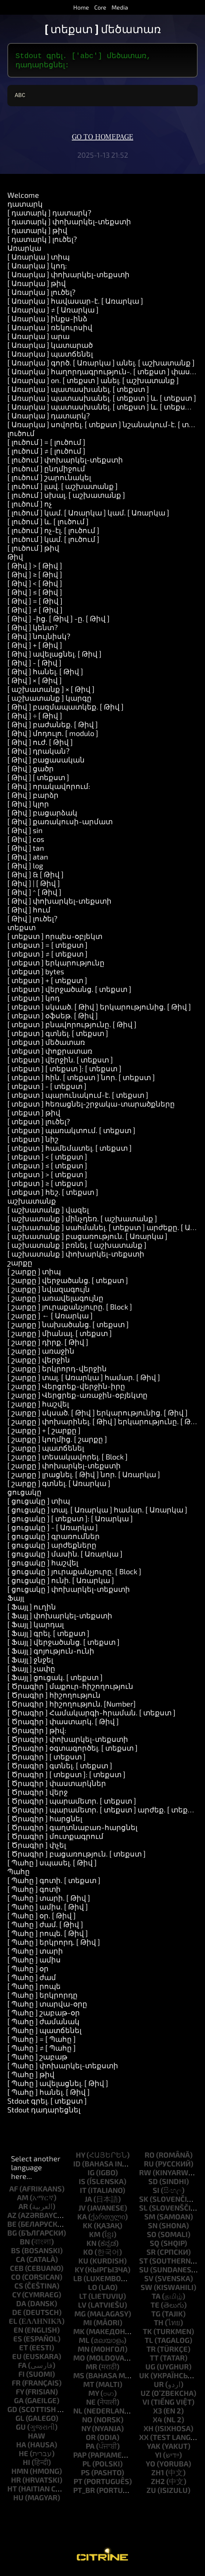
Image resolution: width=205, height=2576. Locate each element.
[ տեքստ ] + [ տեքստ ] (47, 983)
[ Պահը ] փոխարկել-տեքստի (62, 2068)
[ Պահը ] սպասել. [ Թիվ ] (52, 1865)
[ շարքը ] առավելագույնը (55, 1300)
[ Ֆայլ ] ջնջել (30, 1662)
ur (159, 2387)
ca (20, 2262)
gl (19, 2420)
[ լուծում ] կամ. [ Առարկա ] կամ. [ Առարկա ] (88, 515)
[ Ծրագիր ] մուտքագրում (55, 1838)
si (156, 2193)
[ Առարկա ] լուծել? (41, 294)
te (155, 2307)
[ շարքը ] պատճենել (45, 1450)
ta (156, 2298)
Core (100, 7)
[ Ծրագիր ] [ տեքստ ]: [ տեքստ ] (66, 1777)
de (17, 2315)
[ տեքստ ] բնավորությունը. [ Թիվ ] (72, 1027)
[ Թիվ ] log (25, 868)
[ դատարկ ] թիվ (37, 233)
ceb (17, 2270)
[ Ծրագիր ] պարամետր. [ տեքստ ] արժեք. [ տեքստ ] (105, 1812)
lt (83, 2298)
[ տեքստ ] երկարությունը (56, 965)
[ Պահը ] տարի (35, 1953)
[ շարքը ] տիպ (34, 1274)
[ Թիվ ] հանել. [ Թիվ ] (45, 674)
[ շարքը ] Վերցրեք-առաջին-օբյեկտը (77, 1397)
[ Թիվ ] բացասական (46, 762)
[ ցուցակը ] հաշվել (42, 1565)
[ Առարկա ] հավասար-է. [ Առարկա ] (75, 303)
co (16, 2279)
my (93, 2395)
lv (82, 2307)
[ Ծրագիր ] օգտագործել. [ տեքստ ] (72, 1750)
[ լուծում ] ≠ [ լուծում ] (46, 453)
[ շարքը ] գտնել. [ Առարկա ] (58, 1486)
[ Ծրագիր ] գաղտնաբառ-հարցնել (72, 1830)
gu (21, 2429)
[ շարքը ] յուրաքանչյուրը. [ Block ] (69, 1309)
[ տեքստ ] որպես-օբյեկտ (54, 939)
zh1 (157, 2475)
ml (84, 2343)
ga (19, 2403)
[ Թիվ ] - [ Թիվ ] (34, 665)
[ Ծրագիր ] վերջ (37, 1794)
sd (153, 2184)
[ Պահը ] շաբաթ (37, 2059)
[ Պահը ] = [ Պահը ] (41, 2041)
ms (78, 2378)
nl (77, 2413)
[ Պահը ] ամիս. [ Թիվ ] (47, 1909)
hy (80, 2157)
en (18, 2332)
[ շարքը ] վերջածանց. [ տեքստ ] (67, 1283)
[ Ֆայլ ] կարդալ (35, 1627)
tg (155, 2316)
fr (16, 2385)
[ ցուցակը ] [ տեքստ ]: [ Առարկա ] (70, 1521)
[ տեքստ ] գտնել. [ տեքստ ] (57, 1036)
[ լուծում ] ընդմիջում (46, 471)
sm (149, 2219)
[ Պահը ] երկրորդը (42, 1997)
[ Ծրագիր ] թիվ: (36, 1733)
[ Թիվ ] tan (25, 850)
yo (150, 2466)
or (91, 2440)
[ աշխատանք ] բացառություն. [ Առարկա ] (87, 1239)
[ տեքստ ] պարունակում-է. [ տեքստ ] (77, 1097)
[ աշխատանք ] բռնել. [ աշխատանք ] (76, 1247)
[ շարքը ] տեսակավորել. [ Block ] (67, 1459)
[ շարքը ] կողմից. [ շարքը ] (57, 1441)
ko (88, 2254)
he (23, 2456)
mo (79, 2360)
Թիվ (15, 559)
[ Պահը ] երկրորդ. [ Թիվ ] (53, 1944)
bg (12, 2235)
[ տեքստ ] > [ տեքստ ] (47, 1177)
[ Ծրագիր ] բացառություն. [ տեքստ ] (76, 1856)
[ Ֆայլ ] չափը (31, 1671)
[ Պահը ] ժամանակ (43, 2024)
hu (18, 2500)
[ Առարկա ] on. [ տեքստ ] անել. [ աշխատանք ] (93, 383)
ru (149, 2166)
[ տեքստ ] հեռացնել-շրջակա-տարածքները (91, 1106)
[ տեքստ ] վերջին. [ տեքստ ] (60, 1062)
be (12, 2226)
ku (83, 2263)
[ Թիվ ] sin (25, 833)
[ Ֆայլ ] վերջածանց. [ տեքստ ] (63, 1644)
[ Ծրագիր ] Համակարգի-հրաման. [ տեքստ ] (91, 1715)
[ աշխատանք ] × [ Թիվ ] (51, 691)
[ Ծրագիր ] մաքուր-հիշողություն (70, 1688)
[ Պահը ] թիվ (30, 2077)
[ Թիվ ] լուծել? (32, 921)
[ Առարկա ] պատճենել (50, 356)
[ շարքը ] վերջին (38, 1362)
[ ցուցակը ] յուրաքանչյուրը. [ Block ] (74, 1574)
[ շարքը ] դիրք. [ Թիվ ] (47, 1344)
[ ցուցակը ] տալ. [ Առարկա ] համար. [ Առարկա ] (97, 1512)
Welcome (23, 197)
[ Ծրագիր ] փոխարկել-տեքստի (67, 1741)
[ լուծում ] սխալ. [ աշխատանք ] (66, 497)
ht (12, 2491)
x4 (157, 2422)
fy (20, 2394)
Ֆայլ (15, 1600)
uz (145, 2395)
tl (149, 2343)
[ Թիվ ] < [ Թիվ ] (34, 586)
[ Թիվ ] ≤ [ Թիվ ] (34, 594)
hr (16, 2482)
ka (82, 2219)
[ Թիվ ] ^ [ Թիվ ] (34, 894)
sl (143, 2210)
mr (91, 2369)
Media (120, 7)
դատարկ (25, 206)
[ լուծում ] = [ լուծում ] (46, 444)
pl (86, 2466)
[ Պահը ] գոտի (34, 1891)
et (23, 2350)
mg (80, 2316)
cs (18, 2288)
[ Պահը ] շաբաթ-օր (43, 2015)
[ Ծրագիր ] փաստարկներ (56, 1786)
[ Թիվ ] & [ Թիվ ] (35, 877)
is (82, 2184)
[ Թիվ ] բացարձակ (42, 815)
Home (81, 7)
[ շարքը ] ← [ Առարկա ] (50, 1318)
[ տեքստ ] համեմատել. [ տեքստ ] (69, 1150)
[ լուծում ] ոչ (29, 506)
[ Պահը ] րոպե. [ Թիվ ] (47, 1936)
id (77, 2166)
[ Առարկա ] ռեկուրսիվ (49, 330)
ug (150, 2369)
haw (36, 2438)
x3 (157, 2413)
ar (23, 2209)
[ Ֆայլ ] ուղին (31, 1609)
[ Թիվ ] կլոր (28, 806)
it (83, 2193)
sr (151, 2254)
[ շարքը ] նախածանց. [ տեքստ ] (68, 1327)
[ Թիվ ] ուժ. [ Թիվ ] (40, 744)
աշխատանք (31, 1203)
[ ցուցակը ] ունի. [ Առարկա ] (60, 1583)
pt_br (84, 2493)
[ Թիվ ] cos (25, 841)
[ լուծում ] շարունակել (49, 480)
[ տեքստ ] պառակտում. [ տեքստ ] (71, 1133)
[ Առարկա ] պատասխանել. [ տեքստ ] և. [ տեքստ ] (101, 400)
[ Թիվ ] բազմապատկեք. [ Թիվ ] (65, 709)
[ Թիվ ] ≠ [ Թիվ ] (35, 612)
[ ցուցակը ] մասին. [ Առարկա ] (65, 1556)
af (13, 2191)
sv (148, 2281)
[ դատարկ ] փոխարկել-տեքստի (69, 224)
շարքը (19, 1265)
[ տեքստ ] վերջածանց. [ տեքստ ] (69, 991)
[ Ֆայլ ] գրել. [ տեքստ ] (48, 1636)
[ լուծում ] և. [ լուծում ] (48, 524)
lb (77, 2281)
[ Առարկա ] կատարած (50, 347)
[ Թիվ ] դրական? (38, 753)
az (12, 2218)
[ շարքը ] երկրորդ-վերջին (57, 1371)
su (144, 2272)
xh (148, 2431)
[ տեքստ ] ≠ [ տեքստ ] (47, 956)
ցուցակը (24, 1494)
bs (15, 2253)
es (17, 2341)
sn (153, 2228)
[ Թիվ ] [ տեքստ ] (38, 780)
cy (16, 2297)
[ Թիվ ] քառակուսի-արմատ (60, 824)
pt (78, 2484)
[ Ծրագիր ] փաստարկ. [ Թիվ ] (63, 1724)
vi (145, 2404)
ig (91, 2175)
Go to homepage (102, 140)
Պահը (18, 1874)
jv (82, 2210)
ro (150, 2157)
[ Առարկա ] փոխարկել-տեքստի (68, 277)
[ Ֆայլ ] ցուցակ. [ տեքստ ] (55, 1680)
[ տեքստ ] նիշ (33, 1141)
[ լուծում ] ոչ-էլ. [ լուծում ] (53, 533)
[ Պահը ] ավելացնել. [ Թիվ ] (57, 2086)
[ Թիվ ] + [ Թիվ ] (34, 647)
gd (12, 2412)
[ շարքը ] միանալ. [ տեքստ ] (59, 1336)
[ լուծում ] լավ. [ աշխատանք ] (62, 489)
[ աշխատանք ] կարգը (49, 700)
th (158, 2325)
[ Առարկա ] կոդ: (37, 268)
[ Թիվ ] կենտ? (32, 630)
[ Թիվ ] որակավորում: (48, 789)
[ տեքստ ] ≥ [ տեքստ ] (47, 1186)
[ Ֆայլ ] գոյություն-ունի (50, 1653)
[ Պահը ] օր (28, 1971)
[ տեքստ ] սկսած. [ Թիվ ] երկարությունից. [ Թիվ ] (99, 1009)
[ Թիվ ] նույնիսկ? (38, 639)
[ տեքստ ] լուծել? (38, 1124)
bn (25, 2244)
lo (92, 2290)
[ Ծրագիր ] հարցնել (44, 1821)
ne (91, 2404)
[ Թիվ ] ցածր (30, 771)
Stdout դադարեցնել (43, 2112)
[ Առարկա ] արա (38, 339)
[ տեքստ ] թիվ (33, 1115)
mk (79, 2334)
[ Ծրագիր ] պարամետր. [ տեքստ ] (71, 1803)
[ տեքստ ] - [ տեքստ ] (46, 1089)
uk (144, 2378)
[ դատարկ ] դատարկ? (49, 215)
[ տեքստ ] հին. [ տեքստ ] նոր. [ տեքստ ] (81, 1080)
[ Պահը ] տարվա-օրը (47, 2006)
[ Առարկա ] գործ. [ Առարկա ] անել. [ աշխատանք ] (101, 365)
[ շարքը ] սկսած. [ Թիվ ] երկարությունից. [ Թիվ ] (97, 1415)
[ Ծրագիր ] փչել (36, 1847)
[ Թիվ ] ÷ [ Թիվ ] (34, 718)
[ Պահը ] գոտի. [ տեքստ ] (53, 1883)
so (151, 2237)
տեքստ (21, 930)
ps (85, 2475)
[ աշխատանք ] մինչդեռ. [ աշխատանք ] (82, 1221)
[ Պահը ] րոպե (34, 1988)
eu (17, 2359)
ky (79, 2272)
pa (90, 2448)
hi (26, 2465)
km (94, 2237)
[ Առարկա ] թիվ (36, 286)
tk (147, 2334)
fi (21, 2376)
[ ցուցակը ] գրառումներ (53, 1538)
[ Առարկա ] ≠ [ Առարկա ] (53, 312)
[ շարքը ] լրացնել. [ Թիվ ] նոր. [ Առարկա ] (83, 1477)
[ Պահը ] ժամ (31, 1980)
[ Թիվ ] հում (28, 912)
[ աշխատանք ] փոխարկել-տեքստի (75, 1256)
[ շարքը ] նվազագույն (48, 1291)
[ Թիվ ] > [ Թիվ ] (34, 568)
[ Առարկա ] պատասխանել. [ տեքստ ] (78, 391)
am (22, 2200)
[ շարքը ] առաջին (40, 1353)
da (21, 2306)
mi (87, 2325)
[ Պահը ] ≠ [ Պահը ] (41, 2050)
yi (158, 2457)
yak (153, 2448)
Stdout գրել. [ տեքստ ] (47, 2103)
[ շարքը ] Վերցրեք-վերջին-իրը (66, 1389)
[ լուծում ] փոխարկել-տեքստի (65, 462)
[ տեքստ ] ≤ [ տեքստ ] (47, 1168)
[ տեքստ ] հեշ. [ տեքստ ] (52, 1194)
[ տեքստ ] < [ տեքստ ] (47, 1159)
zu (151, 2493)
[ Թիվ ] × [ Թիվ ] (34, 683)
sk (143, 2201)
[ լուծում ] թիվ (33, 550)
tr (151, 2351)
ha (21, 2447)
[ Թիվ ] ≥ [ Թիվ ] (34, 577)
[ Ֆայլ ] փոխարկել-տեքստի (59, 1618)
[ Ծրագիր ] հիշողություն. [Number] (71, 1706)
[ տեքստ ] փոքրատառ (49, 1053)
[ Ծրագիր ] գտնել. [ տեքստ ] (59, 1768)
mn (83, 2351)
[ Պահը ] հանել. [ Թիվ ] (48, 2094)
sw (146, 2290)
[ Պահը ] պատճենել (44, 2033)
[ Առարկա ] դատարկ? (48, 418)
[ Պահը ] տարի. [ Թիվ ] (48, 1900)
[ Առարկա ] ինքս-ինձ (47, 321)
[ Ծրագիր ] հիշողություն (53, 1697)
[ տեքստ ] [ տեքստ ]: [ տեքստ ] (64, 1071)
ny (86, 2431)
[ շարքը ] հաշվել (38, 1406)
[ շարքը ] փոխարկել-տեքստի (64, 1468)
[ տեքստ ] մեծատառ (46, 1044)
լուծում (21, 436)
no (87, 2422)
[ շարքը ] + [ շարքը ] (44, 1433)
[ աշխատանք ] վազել (48, 1212)
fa (22, 2368)
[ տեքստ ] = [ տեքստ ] (47, 947)
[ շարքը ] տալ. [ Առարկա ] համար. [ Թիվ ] (83, 1380)
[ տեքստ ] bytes (35, 974)
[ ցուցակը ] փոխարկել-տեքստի (68, 1591)
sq (154, 2245)
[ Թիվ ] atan (27, 859)
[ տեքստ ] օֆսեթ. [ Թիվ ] (52, 1018)
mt (88, 2387)
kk (87, 2228)
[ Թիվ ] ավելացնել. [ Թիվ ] (54, 656)
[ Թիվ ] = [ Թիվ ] (35, 603)
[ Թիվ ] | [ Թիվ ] (33, 886)
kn (91, 2245)
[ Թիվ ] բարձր (33, 797)
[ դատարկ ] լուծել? (42, 241)
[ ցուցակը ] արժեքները (51, 1547)
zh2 (158, 2484)
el (13, 2323)
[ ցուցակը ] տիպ (38, 1503)
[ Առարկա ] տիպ (38, 259)
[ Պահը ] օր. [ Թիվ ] (41, 1918)
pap (79, 2457)
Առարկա (24, 250)
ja (88, 2201)
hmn (19, 2473)
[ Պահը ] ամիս (34, 1962)
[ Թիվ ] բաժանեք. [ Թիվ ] (52, 727)
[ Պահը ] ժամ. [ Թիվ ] (45, 1927)
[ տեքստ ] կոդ (33, 1000)
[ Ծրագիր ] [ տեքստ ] (46, 1759)
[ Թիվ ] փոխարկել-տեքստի (59, 903)
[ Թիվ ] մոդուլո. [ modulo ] (52, 736)
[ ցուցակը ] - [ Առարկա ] (52, 1530)
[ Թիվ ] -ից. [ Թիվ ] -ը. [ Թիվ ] (58, 621)
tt (154, 2360)
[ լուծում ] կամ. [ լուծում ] (53, 541)
